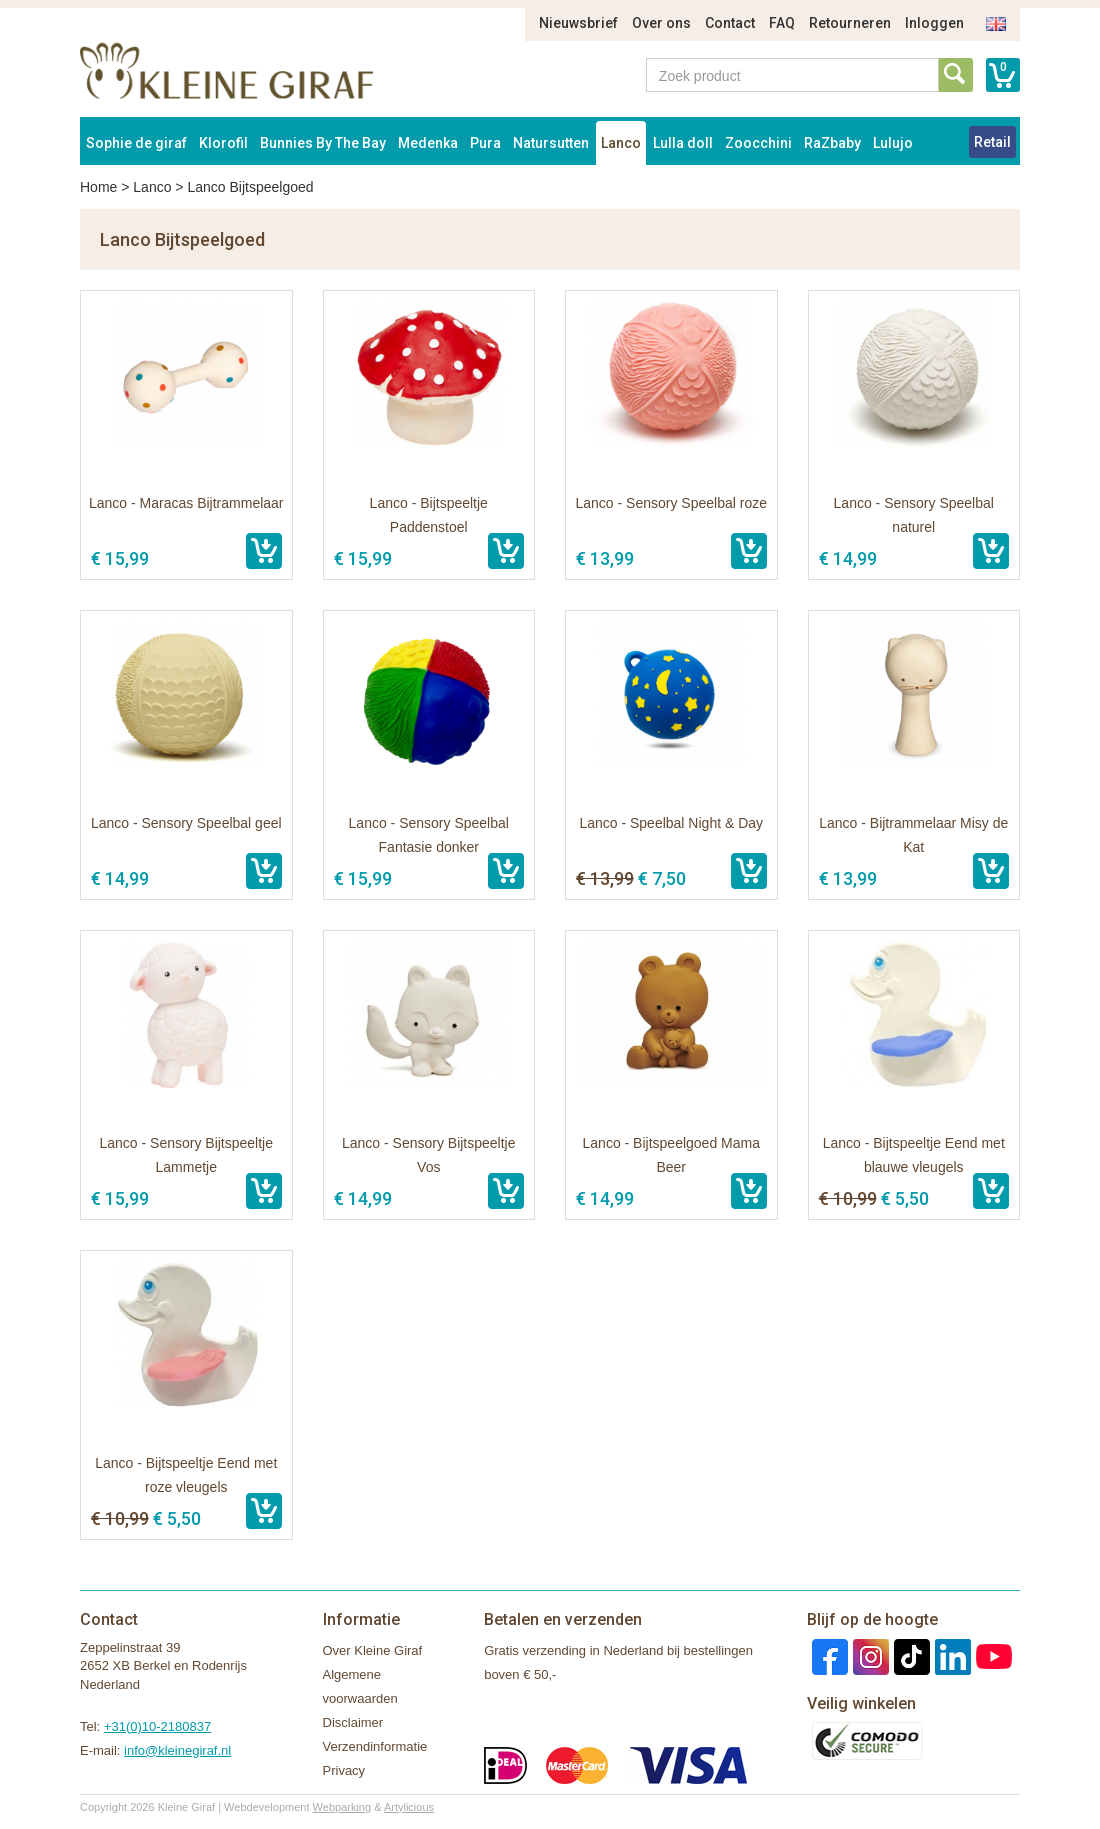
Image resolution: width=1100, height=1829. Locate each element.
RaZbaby (832, 143)
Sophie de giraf (136, 143)
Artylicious (409, 1807)
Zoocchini (758, 143)
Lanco (621, 143)
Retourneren (850, 23)
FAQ (782, 23)
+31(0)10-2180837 (157, 1726)
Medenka (428, 143)
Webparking (342, 1807)
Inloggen (934, 23)
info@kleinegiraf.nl (177, 1750)
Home (98, 187)
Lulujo (893, 143)
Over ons (661, 23)
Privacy (344, 1770)
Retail (992, 142)
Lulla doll (683, 143)
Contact (730, 23)
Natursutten (551, 143)
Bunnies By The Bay (323, 143)
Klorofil (223, 143)
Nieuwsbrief (578, 23)
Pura (485, 143)
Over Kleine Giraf (373, 1650)
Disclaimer (353, 1722)
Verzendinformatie (375, 1746)
